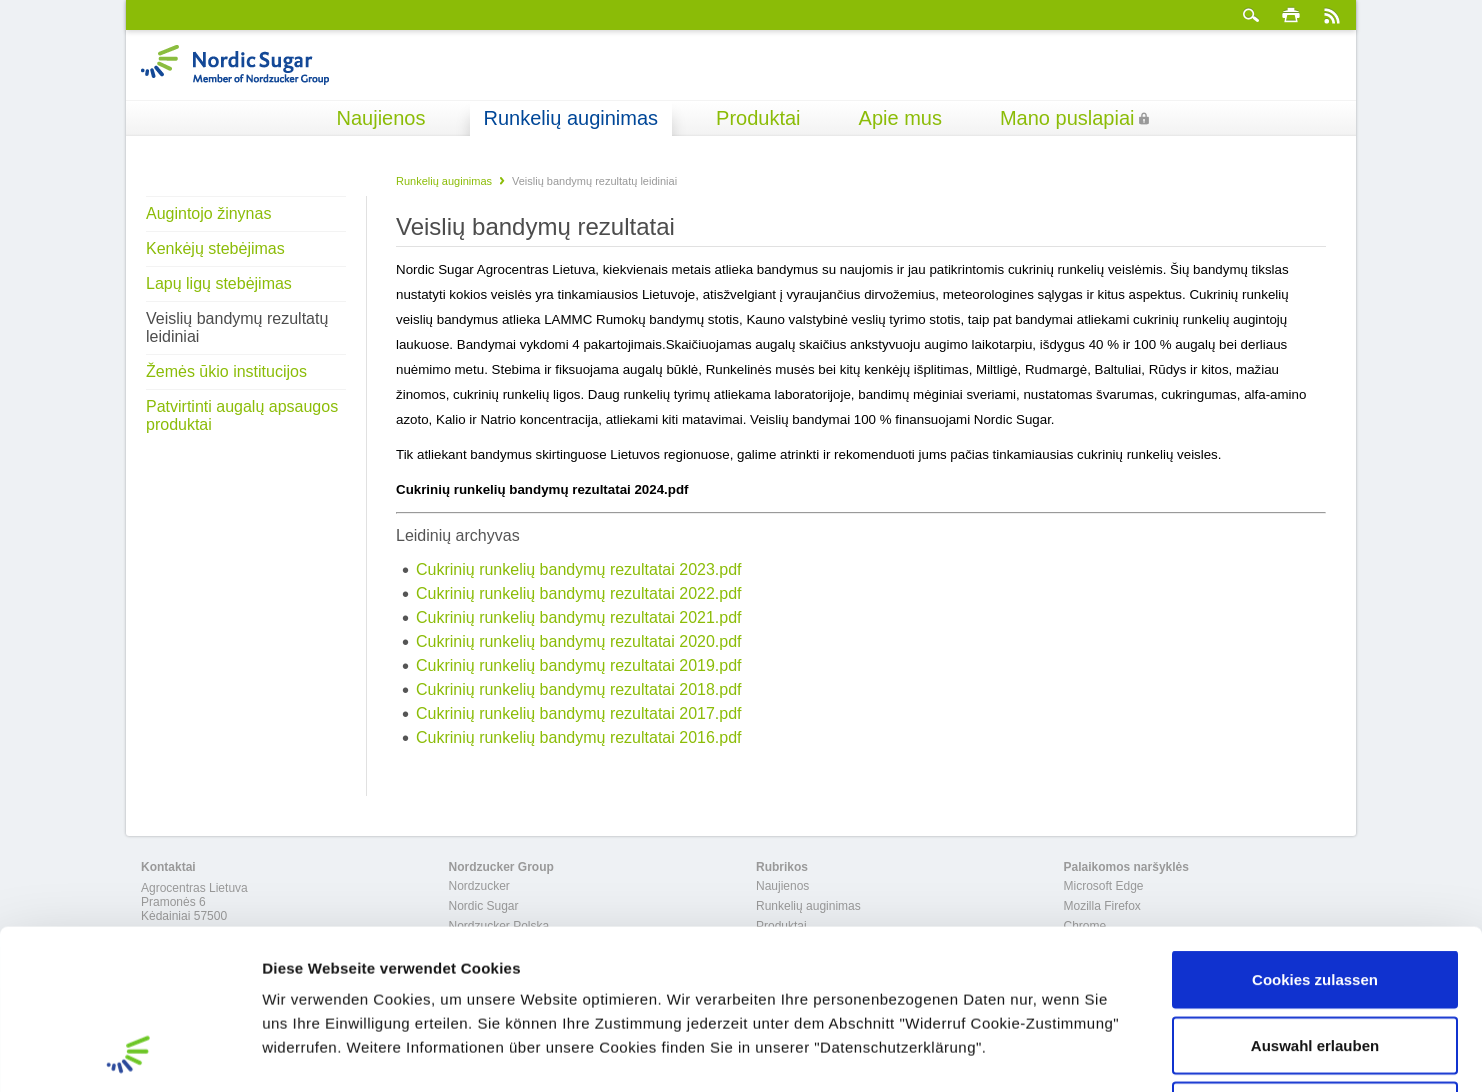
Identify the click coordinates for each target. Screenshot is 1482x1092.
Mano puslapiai (1067, 118)
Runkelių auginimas (571, 118)
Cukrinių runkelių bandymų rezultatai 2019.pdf (579, 665)
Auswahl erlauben (1315, 895)
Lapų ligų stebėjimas (219, 283)
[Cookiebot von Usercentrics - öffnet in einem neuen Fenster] (129, 1053)
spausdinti (1291, 15)
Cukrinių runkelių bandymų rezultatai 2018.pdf (579, 689)
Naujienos (381, 118)
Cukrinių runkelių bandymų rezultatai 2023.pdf (579, 569)
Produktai (758, 118)
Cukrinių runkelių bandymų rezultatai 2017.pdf (579, 713)
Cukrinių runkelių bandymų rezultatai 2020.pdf (579, 641)
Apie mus (900, 118)
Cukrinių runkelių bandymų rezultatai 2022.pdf (579, 593)
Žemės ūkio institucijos (226, 371)
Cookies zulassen (1315, 829)
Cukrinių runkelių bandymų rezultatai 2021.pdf (579, 617)
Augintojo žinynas (208, 213)
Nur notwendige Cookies (1315, 960)
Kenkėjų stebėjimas (215, 248)
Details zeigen (1063, 1052)
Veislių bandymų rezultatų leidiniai (237, 327)
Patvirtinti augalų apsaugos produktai (242, 415)
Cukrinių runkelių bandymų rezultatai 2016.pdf (579, 737)
